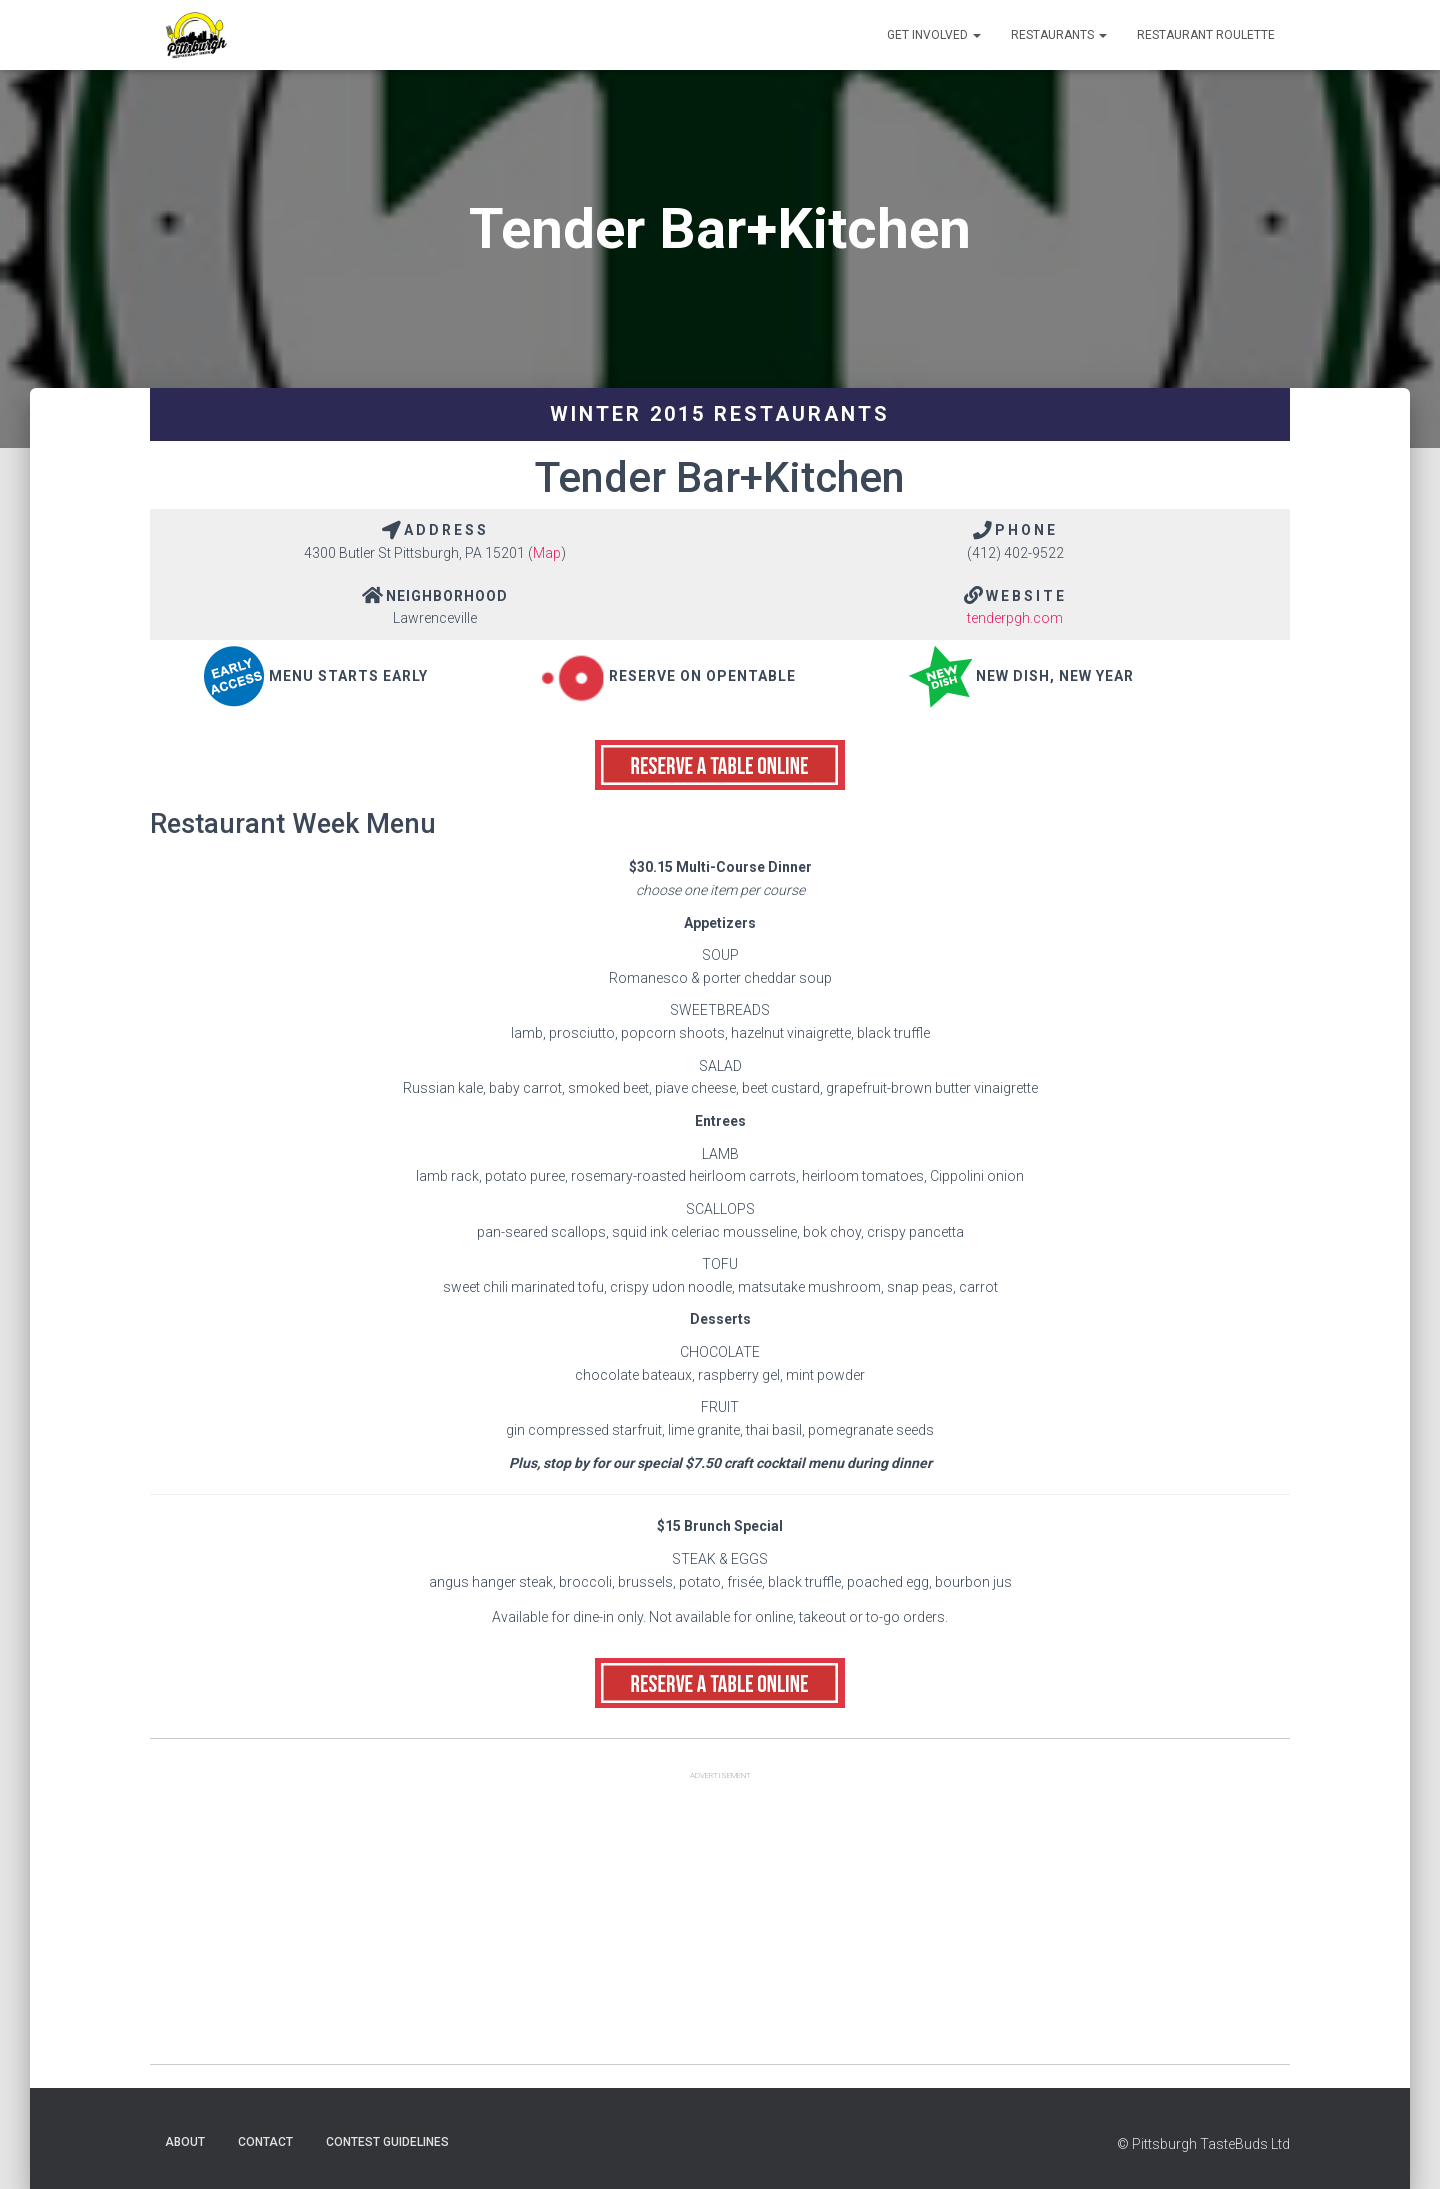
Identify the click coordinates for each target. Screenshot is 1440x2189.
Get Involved (934, 35)
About (185, 2142)
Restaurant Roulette (1206, 35)
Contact (265, 2142)
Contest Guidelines (387, 2142)
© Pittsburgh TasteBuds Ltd (1203, 2144)
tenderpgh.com (1015, 618)
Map (547, 553)
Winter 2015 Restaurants (720, 414)
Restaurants (1059, 35)
